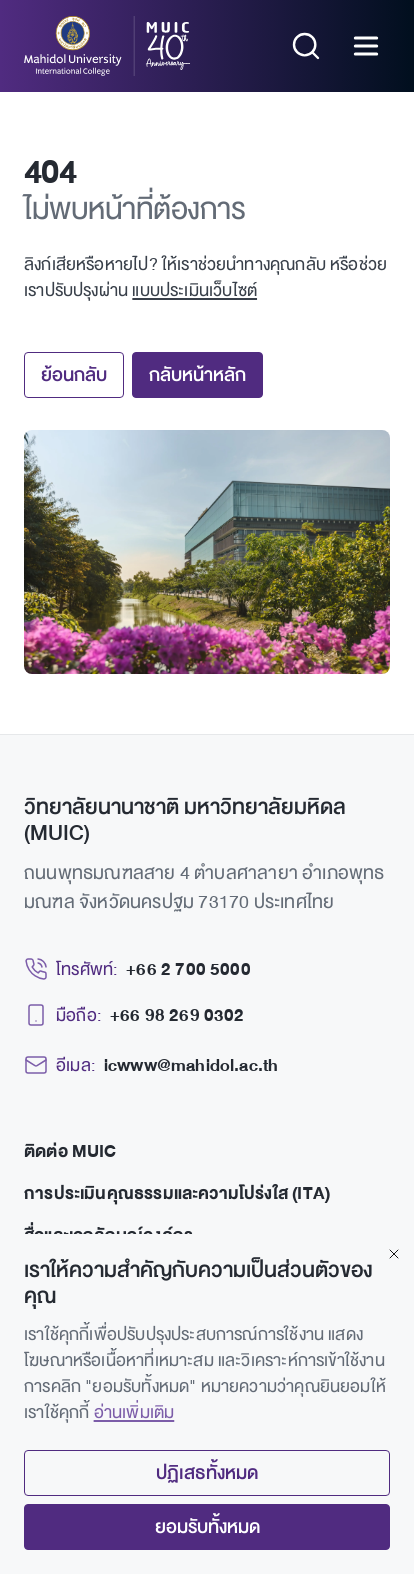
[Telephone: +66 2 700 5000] (137, 970)
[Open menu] (366, 46)
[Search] (306, 46)
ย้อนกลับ (74, 375)
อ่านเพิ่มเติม (134, 1412)
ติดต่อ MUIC (70, 1151)
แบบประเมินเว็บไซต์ (194, 290)
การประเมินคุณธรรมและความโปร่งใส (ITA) (177, 1193)
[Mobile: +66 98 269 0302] (134, 1016)
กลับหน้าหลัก (197, 375)
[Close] (394, 1254)
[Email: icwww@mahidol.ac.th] (151, 1066)
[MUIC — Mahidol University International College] (107, 46)
